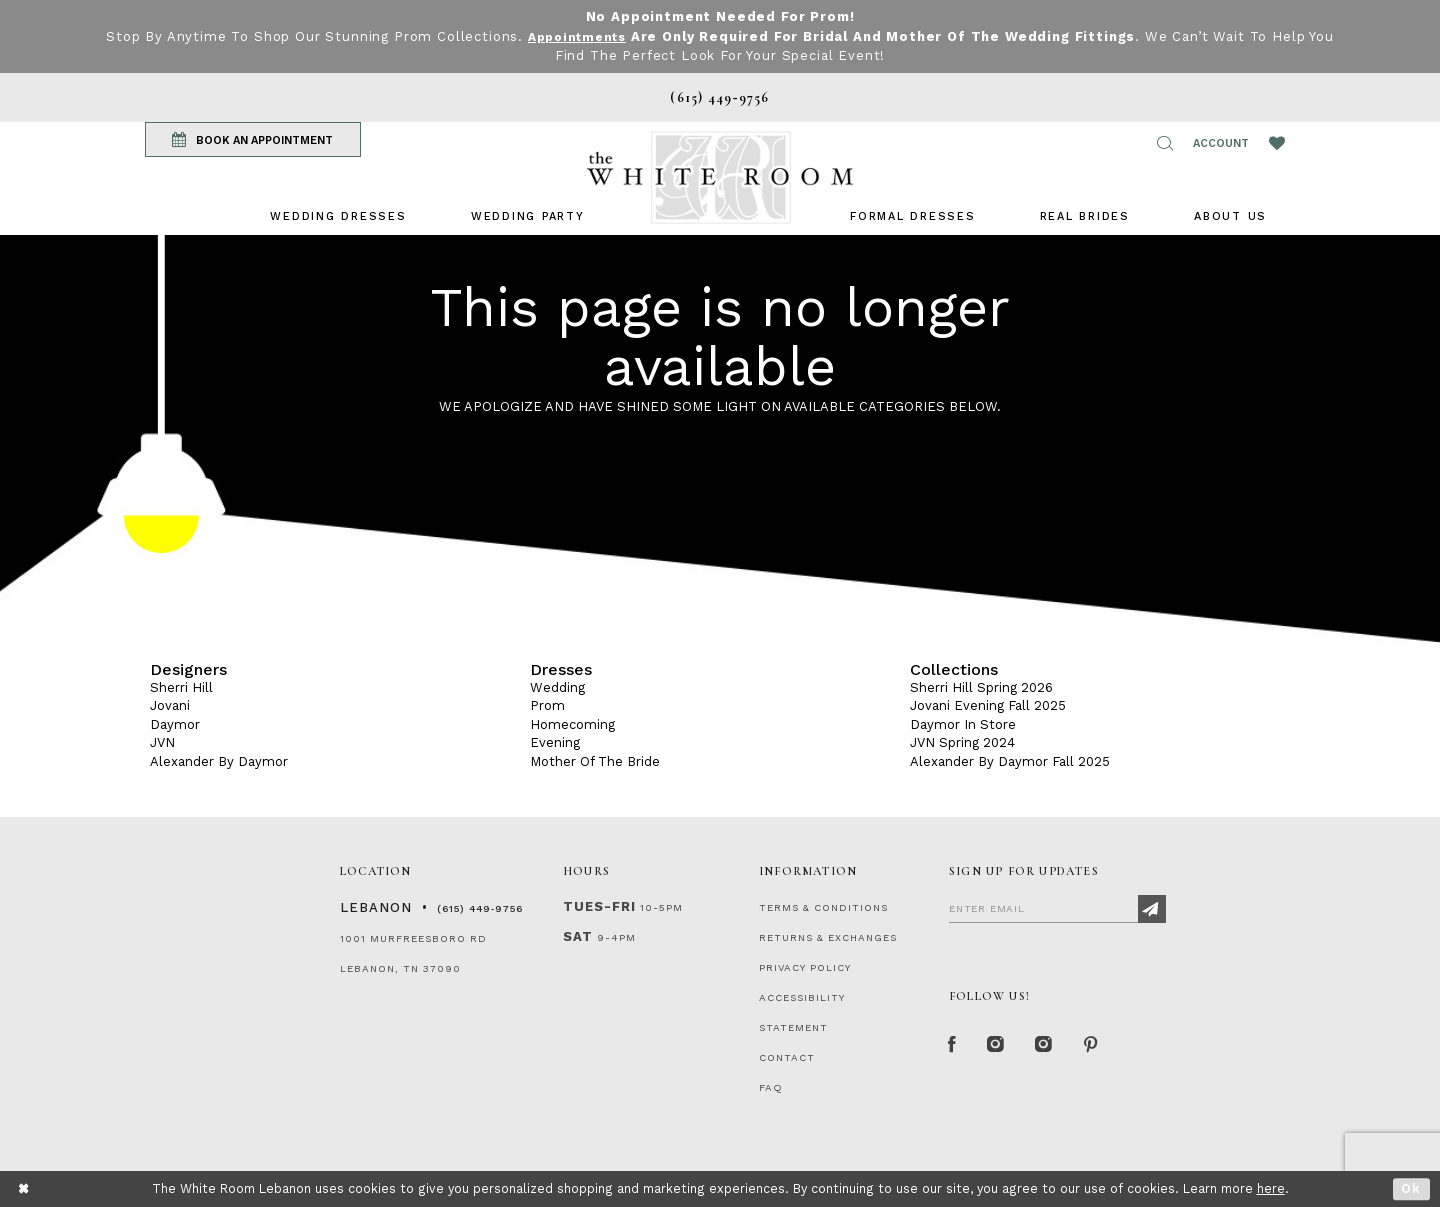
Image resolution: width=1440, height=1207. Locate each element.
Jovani (170, 705)
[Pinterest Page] (1104, 1047)
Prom (547, 705)
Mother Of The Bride (595, 761)
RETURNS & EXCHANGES (828, 937)
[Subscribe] (1152, 909)
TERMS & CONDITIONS (823, 907)
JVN (162, 742)
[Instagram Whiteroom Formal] (1001, 1047)
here (1271, 1188)
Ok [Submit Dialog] (1411, 1188)
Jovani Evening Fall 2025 (988, 705)
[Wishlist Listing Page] (1277, 143)
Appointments (576, 36)
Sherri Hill (181, 687)
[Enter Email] (1057, 908)
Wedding (557, 687)
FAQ (771, 1087)
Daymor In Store (963, 724)
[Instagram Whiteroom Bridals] (1054, 1047)
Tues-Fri (599, 906)
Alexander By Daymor (219, 761)
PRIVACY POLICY (805, 967)
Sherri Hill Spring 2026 (981, 687)
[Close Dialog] (24, 1188)
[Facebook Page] (954, 1047)
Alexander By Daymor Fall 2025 (1010, 761)
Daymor (175, 724)
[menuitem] (338, 216)
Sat (578, 936)
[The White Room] (720, 177)
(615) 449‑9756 (480, 908)
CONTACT (787, 1057)
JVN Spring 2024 (962, 742)
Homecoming (572, 724)
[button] (1165, 143)
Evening (555, 742)
